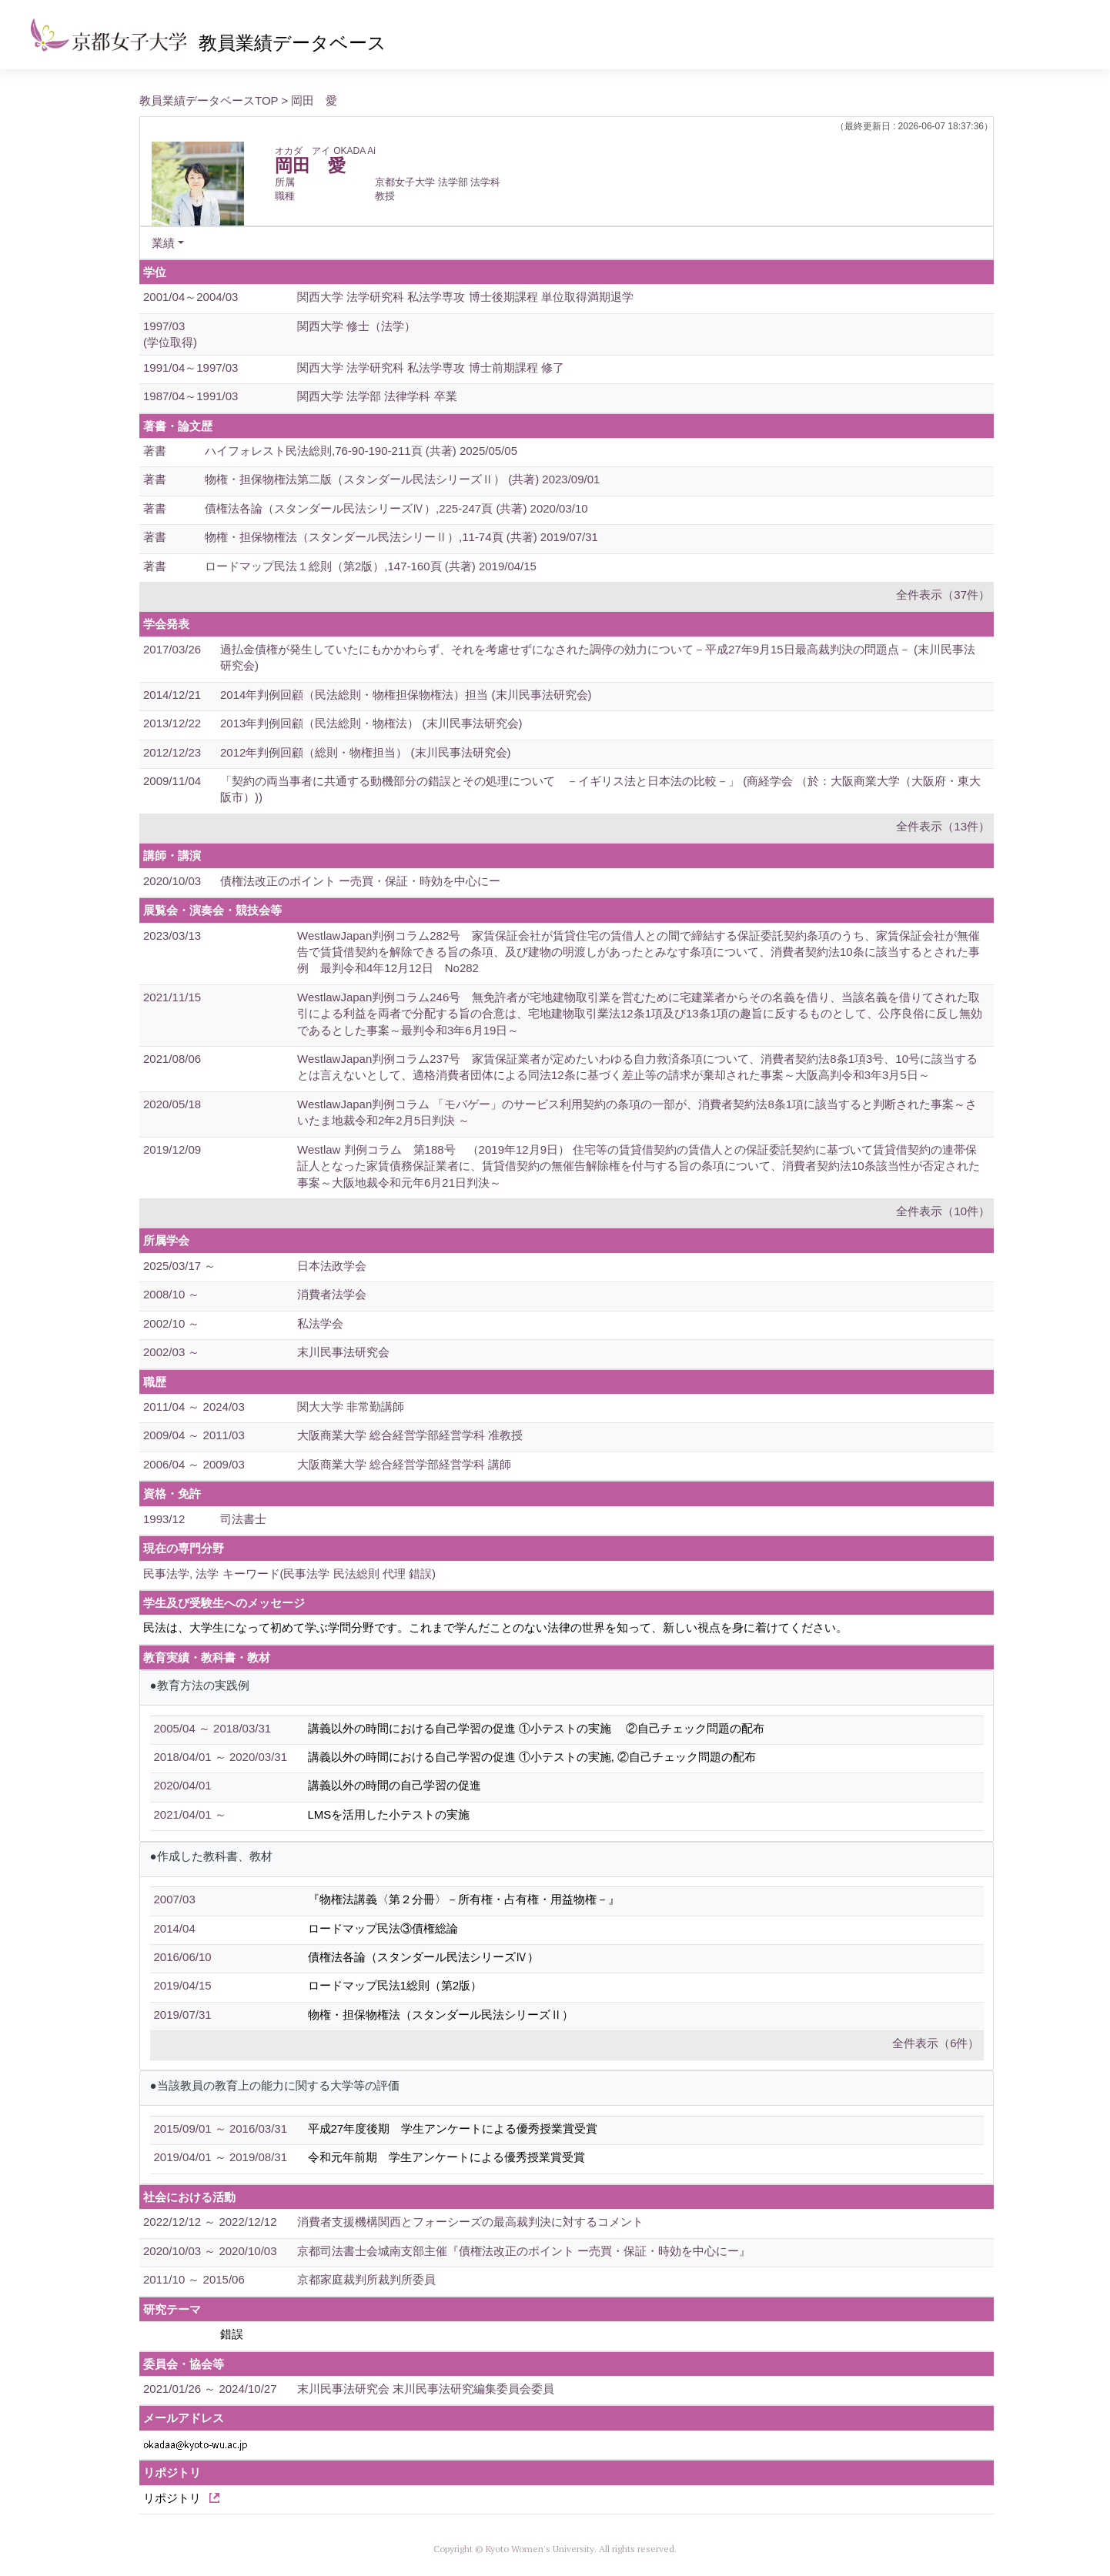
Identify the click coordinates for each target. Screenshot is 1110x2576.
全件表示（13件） (943, 826)
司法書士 (243, 1518)
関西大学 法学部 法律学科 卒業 (377, 396)
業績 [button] (163, 242)
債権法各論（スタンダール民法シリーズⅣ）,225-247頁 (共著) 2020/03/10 (396, 508)
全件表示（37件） (943, 594)
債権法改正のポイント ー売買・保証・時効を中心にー (360, 880)
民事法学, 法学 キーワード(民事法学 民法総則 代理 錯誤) (289, 1573)
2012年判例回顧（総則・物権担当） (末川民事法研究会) (365, 752)
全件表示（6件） (935, 2043)
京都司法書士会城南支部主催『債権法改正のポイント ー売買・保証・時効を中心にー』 (524, 2250)
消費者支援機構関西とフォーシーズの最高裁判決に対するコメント (470, 2221)
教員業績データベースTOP (208, 100)
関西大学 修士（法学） (356, 325)
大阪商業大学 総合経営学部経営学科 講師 (404, 1464)
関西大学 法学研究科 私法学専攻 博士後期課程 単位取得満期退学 (465, 296)
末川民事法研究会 (343, 1351)
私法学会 (320, 1323)
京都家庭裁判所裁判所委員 (366, 2279)
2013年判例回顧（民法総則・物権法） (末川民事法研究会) (371, 723)
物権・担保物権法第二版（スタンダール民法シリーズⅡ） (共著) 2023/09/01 (402, 479)
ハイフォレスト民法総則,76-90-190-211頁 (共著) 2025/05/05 (361, 450)
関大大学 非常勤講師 (350, 1406)
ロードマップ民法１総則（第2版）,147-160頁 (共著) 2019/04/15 (371, 566)
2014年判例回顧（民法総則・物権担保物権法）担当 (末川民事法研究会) (406, 694)
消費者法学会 (331, 1294)
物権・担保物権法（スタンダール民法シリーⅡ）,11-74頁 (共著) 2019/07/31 (401, 536)
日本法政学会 (331, 1265)
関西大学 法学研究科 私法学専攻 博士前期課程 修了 (430, 367)
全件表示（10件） (943, 1211)
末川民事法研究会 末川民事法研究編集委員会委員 (425, 2388)
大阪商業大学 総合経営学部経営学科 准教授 (410, 1435)
